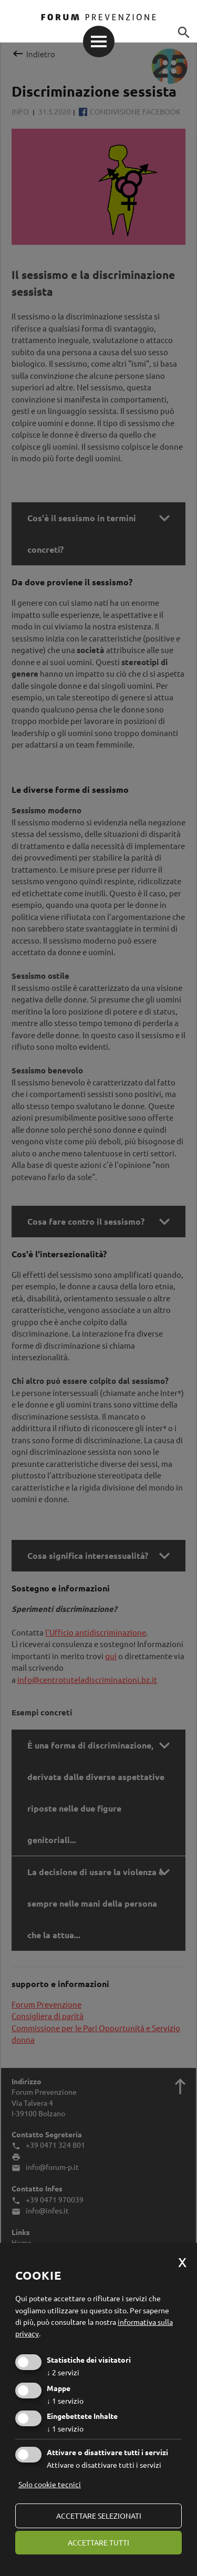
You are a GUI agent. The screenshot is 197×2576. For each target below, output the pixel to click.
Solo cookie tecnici (49, 2484)
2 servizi (63, 2372)
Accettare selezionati (98, 2515)
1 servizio (65, 2400)
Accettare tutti (98, 2542)
